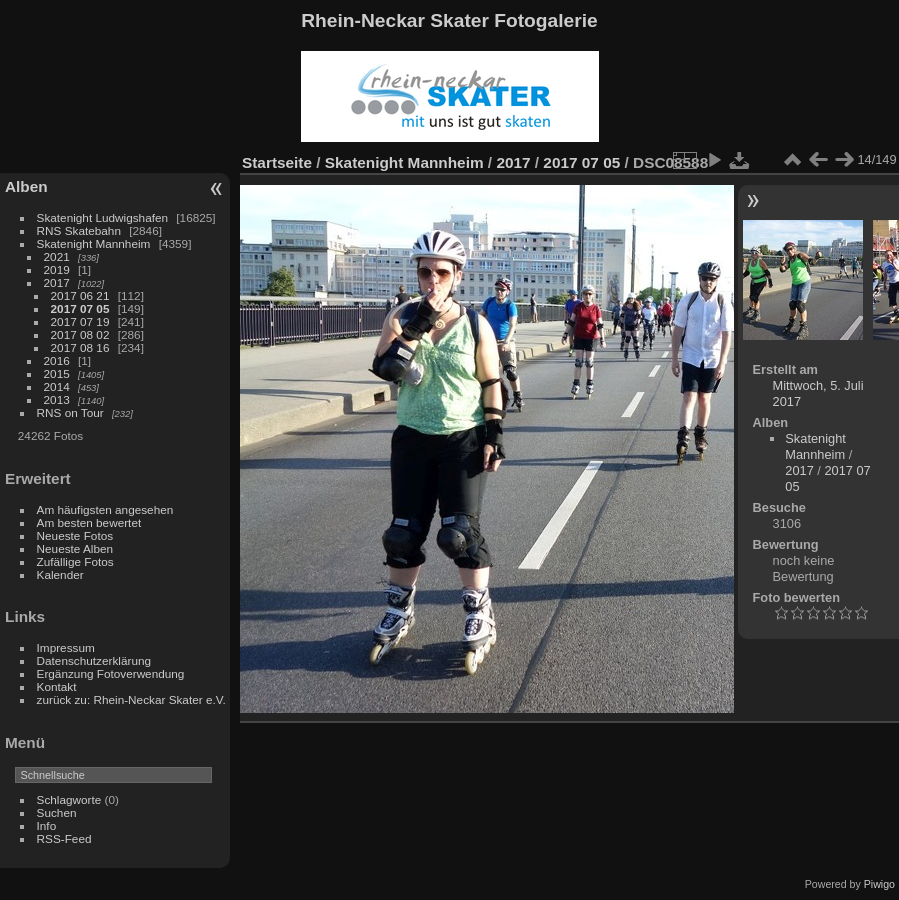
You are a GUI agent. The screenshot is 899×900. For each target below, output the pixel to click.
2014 (57, 386)
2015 (57, 373)
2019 (57, 269)
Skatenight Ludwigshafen (102, 217)
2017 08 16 (80, 347)
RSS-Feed (64, 838)
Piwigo (879, 884)
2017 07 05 (80, 308)
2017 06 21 (80, 295)
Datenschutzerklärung (94, 660)
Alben (26, 186)
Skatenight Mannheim (94, 243)
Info (47, 825)
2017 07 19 (80, 321)
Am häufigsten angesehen (105, 509)
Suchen (57, 812)
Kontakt (57, 686)
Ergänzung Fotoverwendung (111, 673)
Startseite (277, 162)
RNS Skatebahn (79, 230)
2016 (57, 360)
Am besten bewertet (89, 522)
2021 (57, 256)
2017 (57, 282)
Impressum (66, 647)
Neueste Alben (75, 548)
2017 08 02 (80, 334)
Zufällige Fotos (75, 561)
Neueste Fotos (75, 535)
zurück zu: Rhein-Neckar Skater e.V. (131, 699)
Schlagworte (69, 799)
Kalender (60, 574)
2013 (57, 399)
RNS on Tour (70, 412)
